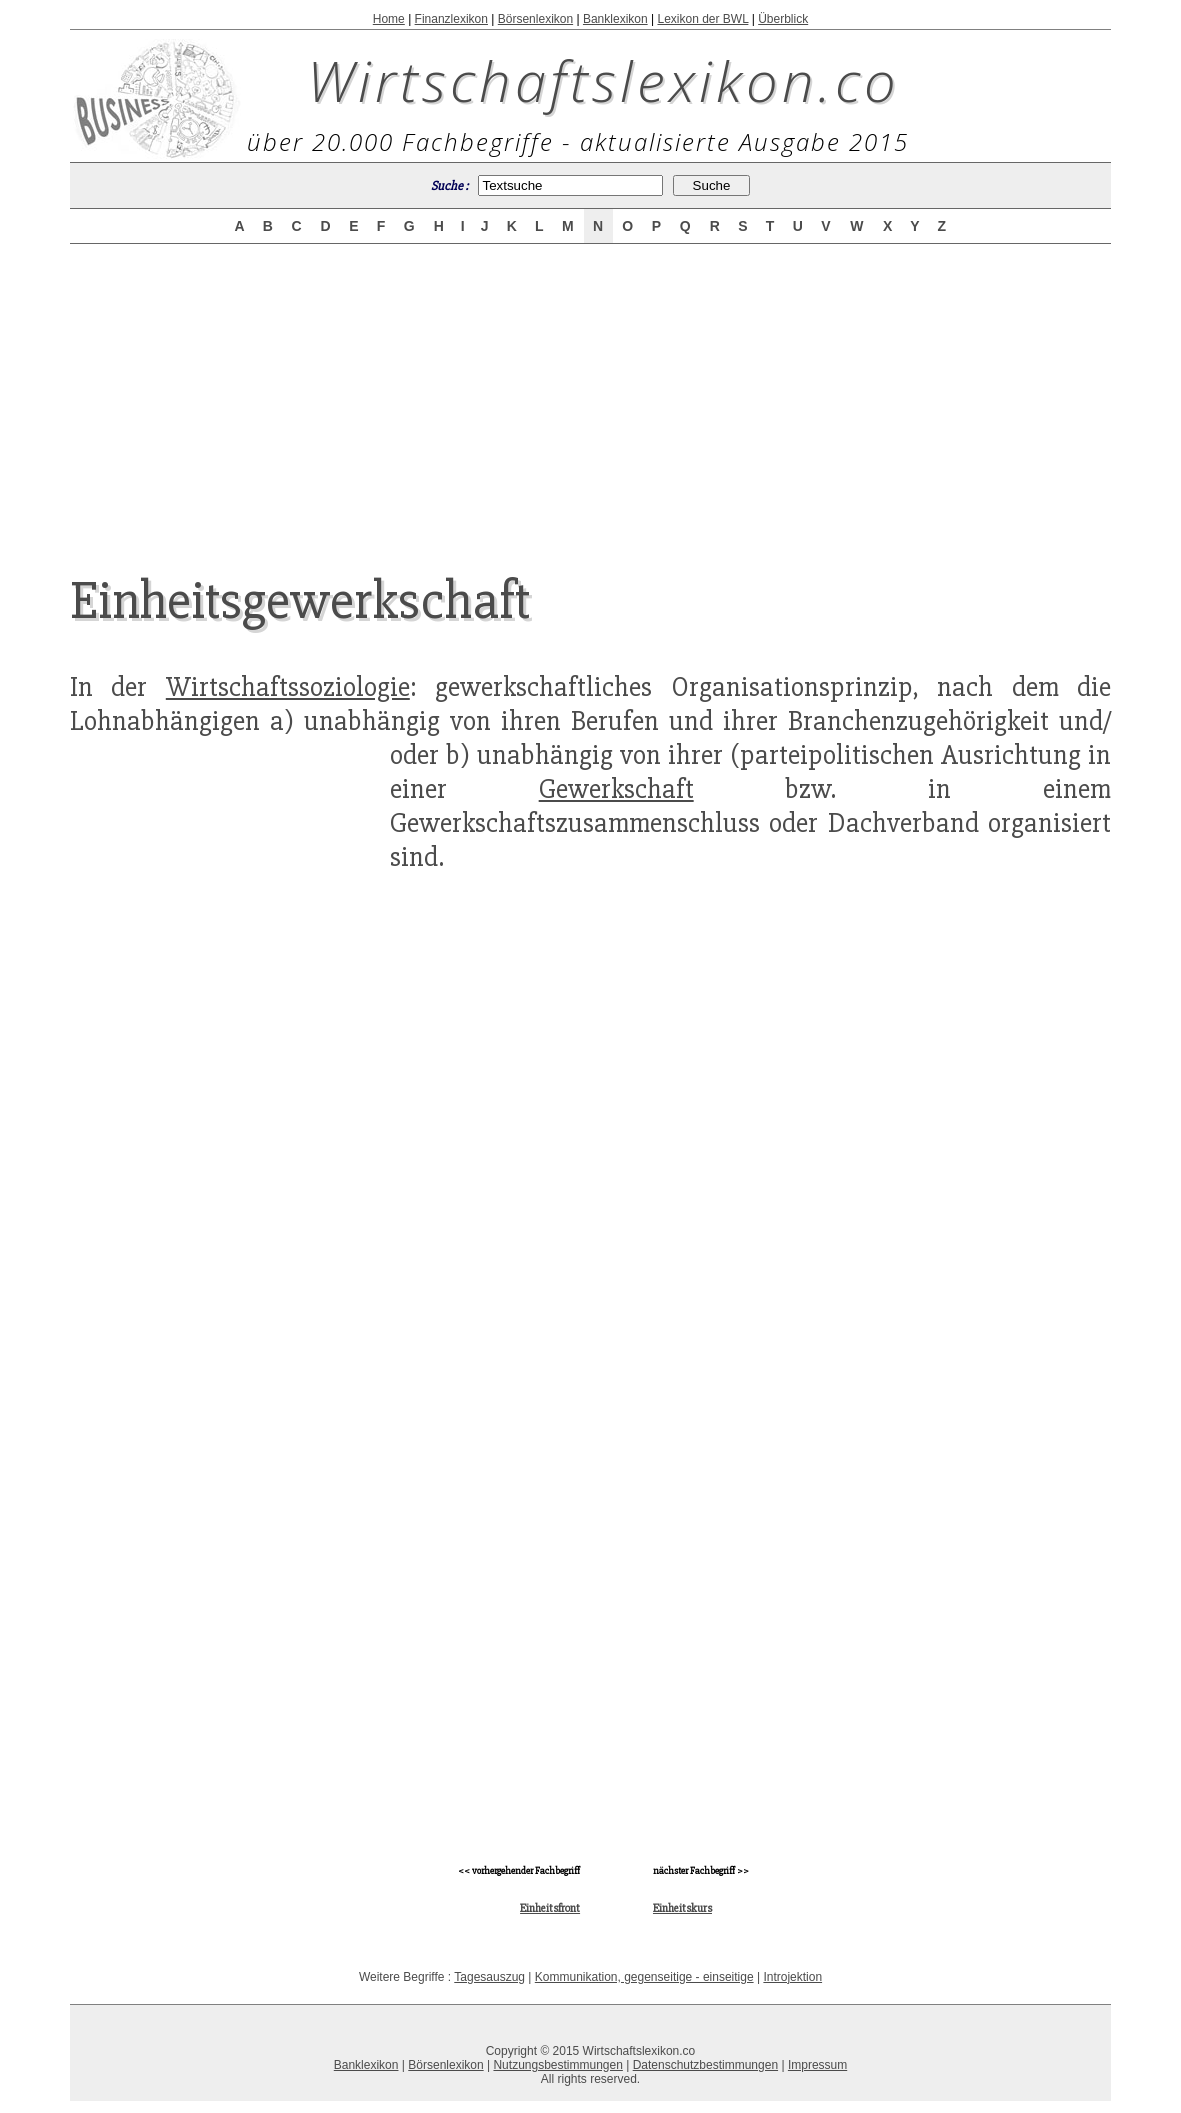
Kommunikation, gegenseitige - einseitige (644, 1977)
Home (389, 19)
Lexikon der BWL (702, 19)
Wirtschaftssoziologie (288, 687)
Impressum (817, 2065)
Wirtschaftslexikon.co (603, 80)
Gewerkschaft (616, 789)
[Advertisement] (590, 392)
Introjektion (792, 1977)
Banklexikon (615, 19)
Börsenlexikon (535, 19)
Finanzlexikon (451, 19)
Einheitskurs (682, 1908)
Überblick (783, 19)
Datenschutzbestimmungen (705, 2065)
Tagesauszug (489, 1977)
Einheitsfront (550, 1908)
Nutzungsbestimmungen (557, 2065)
